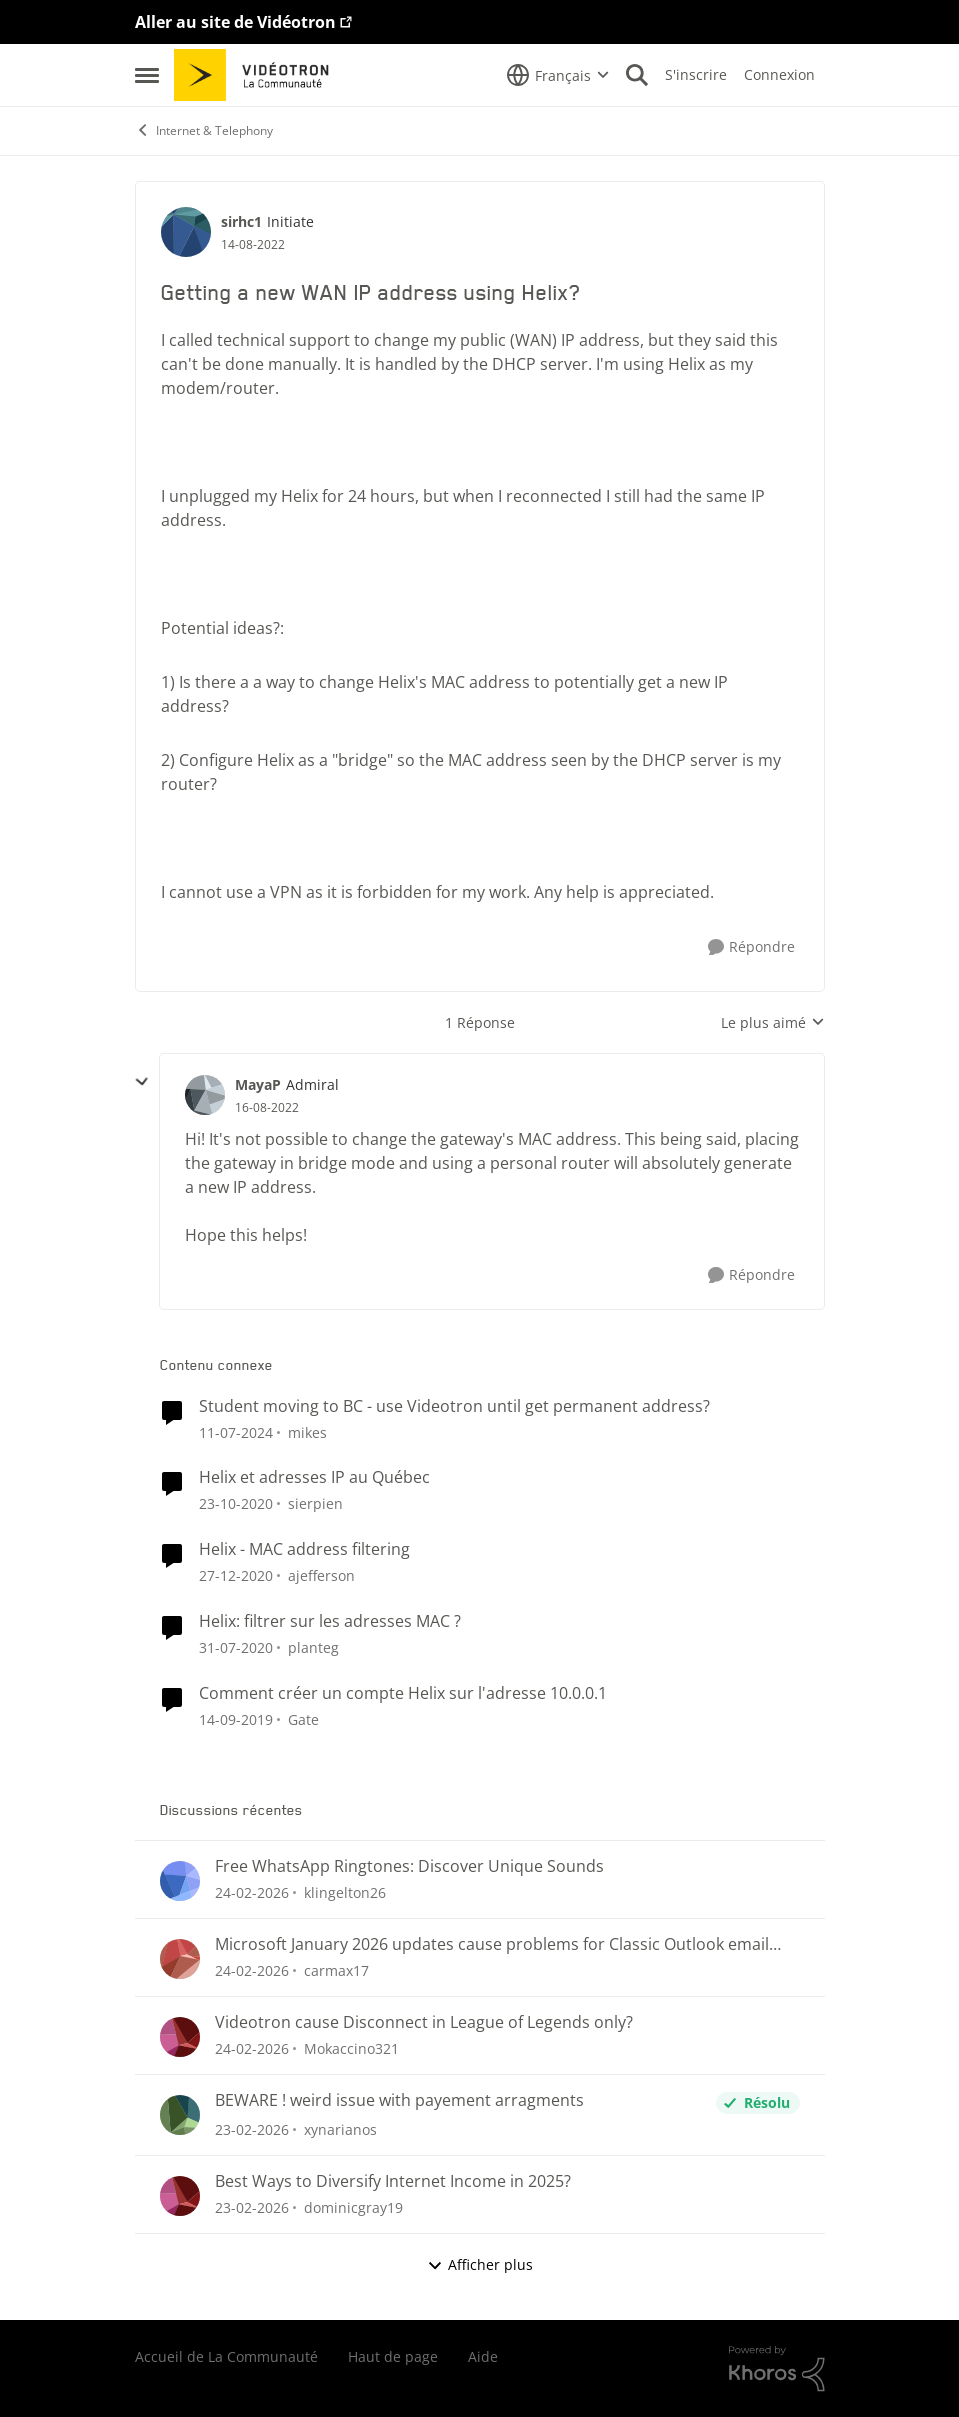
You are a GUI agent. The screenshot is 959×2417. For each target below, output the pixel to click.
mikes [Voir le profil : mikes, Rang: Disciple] (307, 1431)
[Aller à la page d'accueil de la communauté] (258, 75)
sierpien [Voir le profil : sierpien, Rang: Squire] (315, 1503)
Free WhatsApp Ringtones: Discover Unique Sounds (409, 1866)
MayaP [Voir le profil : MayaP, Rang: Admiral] (258, 1084)
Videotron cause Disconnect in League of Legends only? (424, 2022)
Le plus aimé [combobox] (773, 1023)
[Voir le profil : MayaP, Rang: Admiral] (205, 1095)
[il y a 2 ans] (236, 1431)
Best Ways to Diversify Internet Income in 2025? (393, 2181)
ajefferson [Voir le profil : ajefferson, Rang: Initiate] (321, 1575)
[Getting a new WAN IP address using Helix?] (267, 1108)
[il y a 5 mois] (252, 1892)
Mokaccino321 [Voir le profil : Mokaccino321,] (351, 2048)
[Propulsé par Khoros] (777, 2369)
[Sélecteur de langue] (558, 75)
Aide (483, 2356)
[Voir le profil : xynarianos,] (180, 2115)
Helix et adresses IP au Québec (314, 1477)
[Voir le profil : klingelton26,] (180, 1881)
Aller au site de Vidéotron (235, 22)
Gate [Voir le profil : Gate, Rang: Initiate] (303, 1719)
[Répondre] (751, 947)
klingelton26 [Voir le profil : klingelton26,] (345, 1892)
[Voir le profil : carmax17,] (180, 1959)
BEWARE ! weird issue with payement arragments (399, 2100)
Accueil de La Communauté (226, 2356)
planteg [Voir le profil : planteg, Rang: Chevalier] (313, 1647)
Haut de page (393, 2356)
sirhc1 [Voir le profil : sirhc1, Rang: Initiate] (241, 221)
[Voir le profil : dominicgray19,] (180, 2196)
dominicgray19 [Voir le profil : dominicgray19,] (353, 2207)
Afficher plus (480, 2264)
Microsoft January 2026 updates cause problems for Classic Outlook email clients (492, 1944)
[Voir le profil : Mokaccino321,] (180, 2037)
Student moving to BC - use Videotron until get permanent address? (454, 1406)
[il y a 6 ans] (236, 1647)
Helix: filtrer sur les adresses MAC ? (330, 1621)
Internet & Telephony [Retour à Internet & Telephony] (204, 130)
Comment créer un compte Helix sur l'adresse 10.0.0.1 (403, 1693)
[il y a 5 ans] (236, 1503)
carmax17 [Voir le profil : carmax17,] (336, 1970)
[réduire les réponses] (142, 1082)
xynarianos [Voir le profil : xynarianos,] (340, 2129)
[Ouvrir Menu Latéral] (147, 75)
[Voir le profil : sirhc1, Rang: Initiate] (186, 232)
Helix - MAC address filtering (304, 1549)
